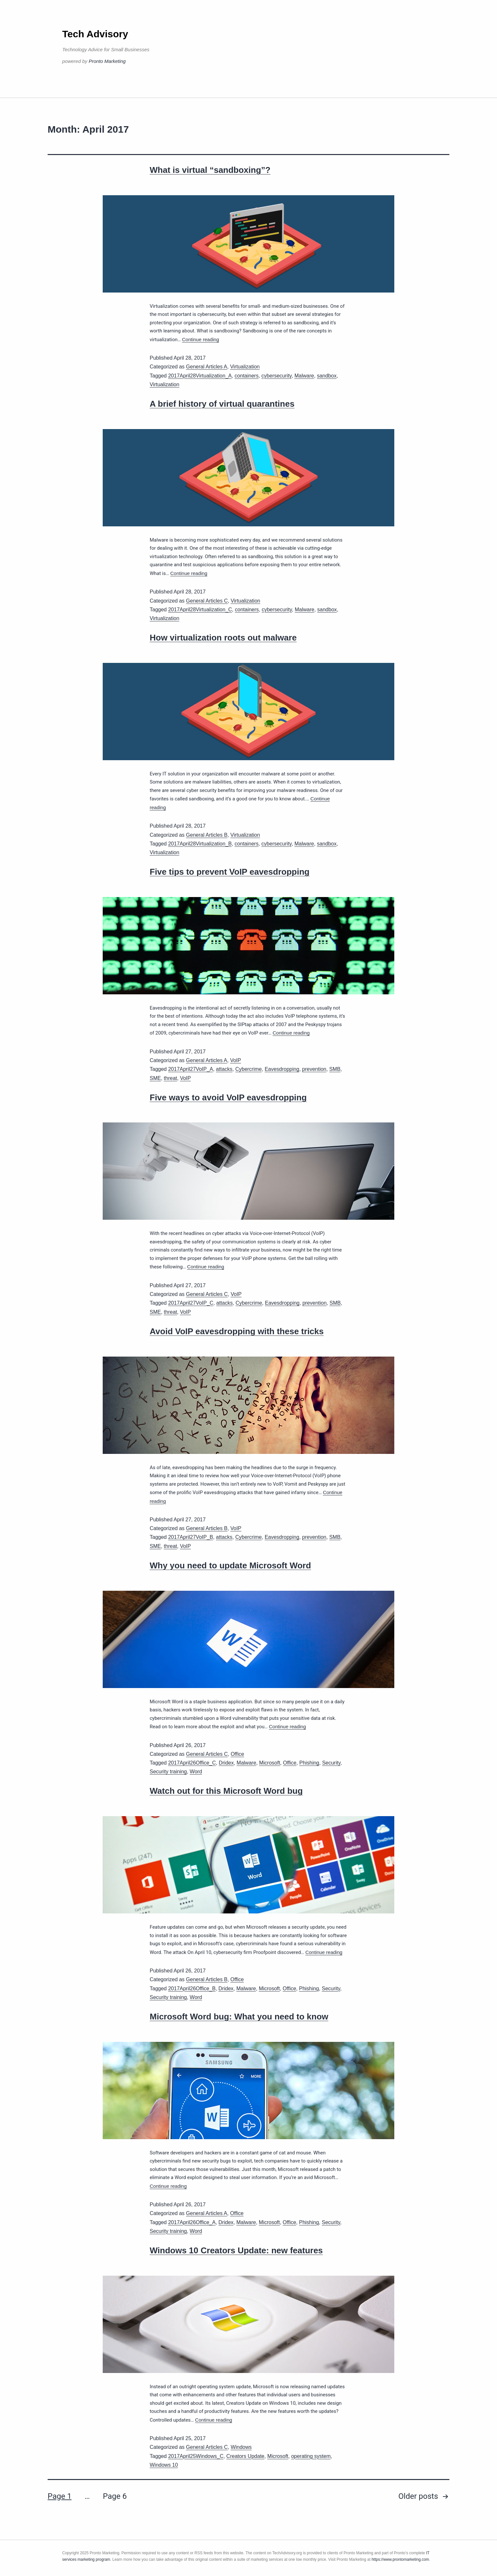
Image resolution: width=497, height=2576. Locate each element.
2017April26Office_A (191, 2222)
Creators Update (245, 2456)
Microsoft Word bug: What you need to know (239, 2016)
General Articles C (207, 601)
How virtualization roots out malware (223, 637)
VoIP (235, 1060)
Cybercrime (248, 1069)
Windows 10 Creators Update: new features (236, 2250)
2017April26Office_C (192, 1763)
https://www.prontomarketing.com (400, 2559)
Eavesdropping (282, 1069)
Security (331, 1763)
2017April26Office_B (191, 1988)
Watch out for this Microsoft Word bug (226, 1791)
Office (237, 1754)
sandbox (327, 375)
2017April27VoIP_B (190, 1537)
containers (247, 375)
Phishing (309, 1763)
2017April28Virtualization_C (200, 609)
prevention (314, 1069)
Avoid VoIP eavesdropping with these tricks (237, 1331)
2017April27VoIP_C (191, 1303)
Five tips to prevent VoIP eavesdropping (229, 872)
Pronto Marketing (107, 61)
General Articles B (206, 835)
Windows (241, 2447)
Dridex (226, 1763)
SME (155, 1078)
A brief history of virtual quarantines (222, 404)
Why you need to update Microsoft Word (230, 1565)
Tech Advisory (95, 34)
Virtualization (245, 366)
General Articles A (206, 366)
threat (170, 1078)
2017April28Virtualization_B (200, 843)
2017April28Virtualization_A (200, 375)
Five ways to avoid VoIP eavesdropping (228, 1097)
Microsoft (269, 1763)
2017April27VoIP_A (190, 1069)
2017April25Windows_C (196, 2456)
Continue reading (200, 339)
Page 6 (115, 2496)
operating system (311, 2456)
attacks (224, 1069)
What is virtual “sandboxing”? (210, 170)
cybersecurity (276, 375)
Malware (304, 375)
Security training (168, 1771)
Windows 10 (164, 2465)
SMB (335, 1069)
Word (196, 1771)
